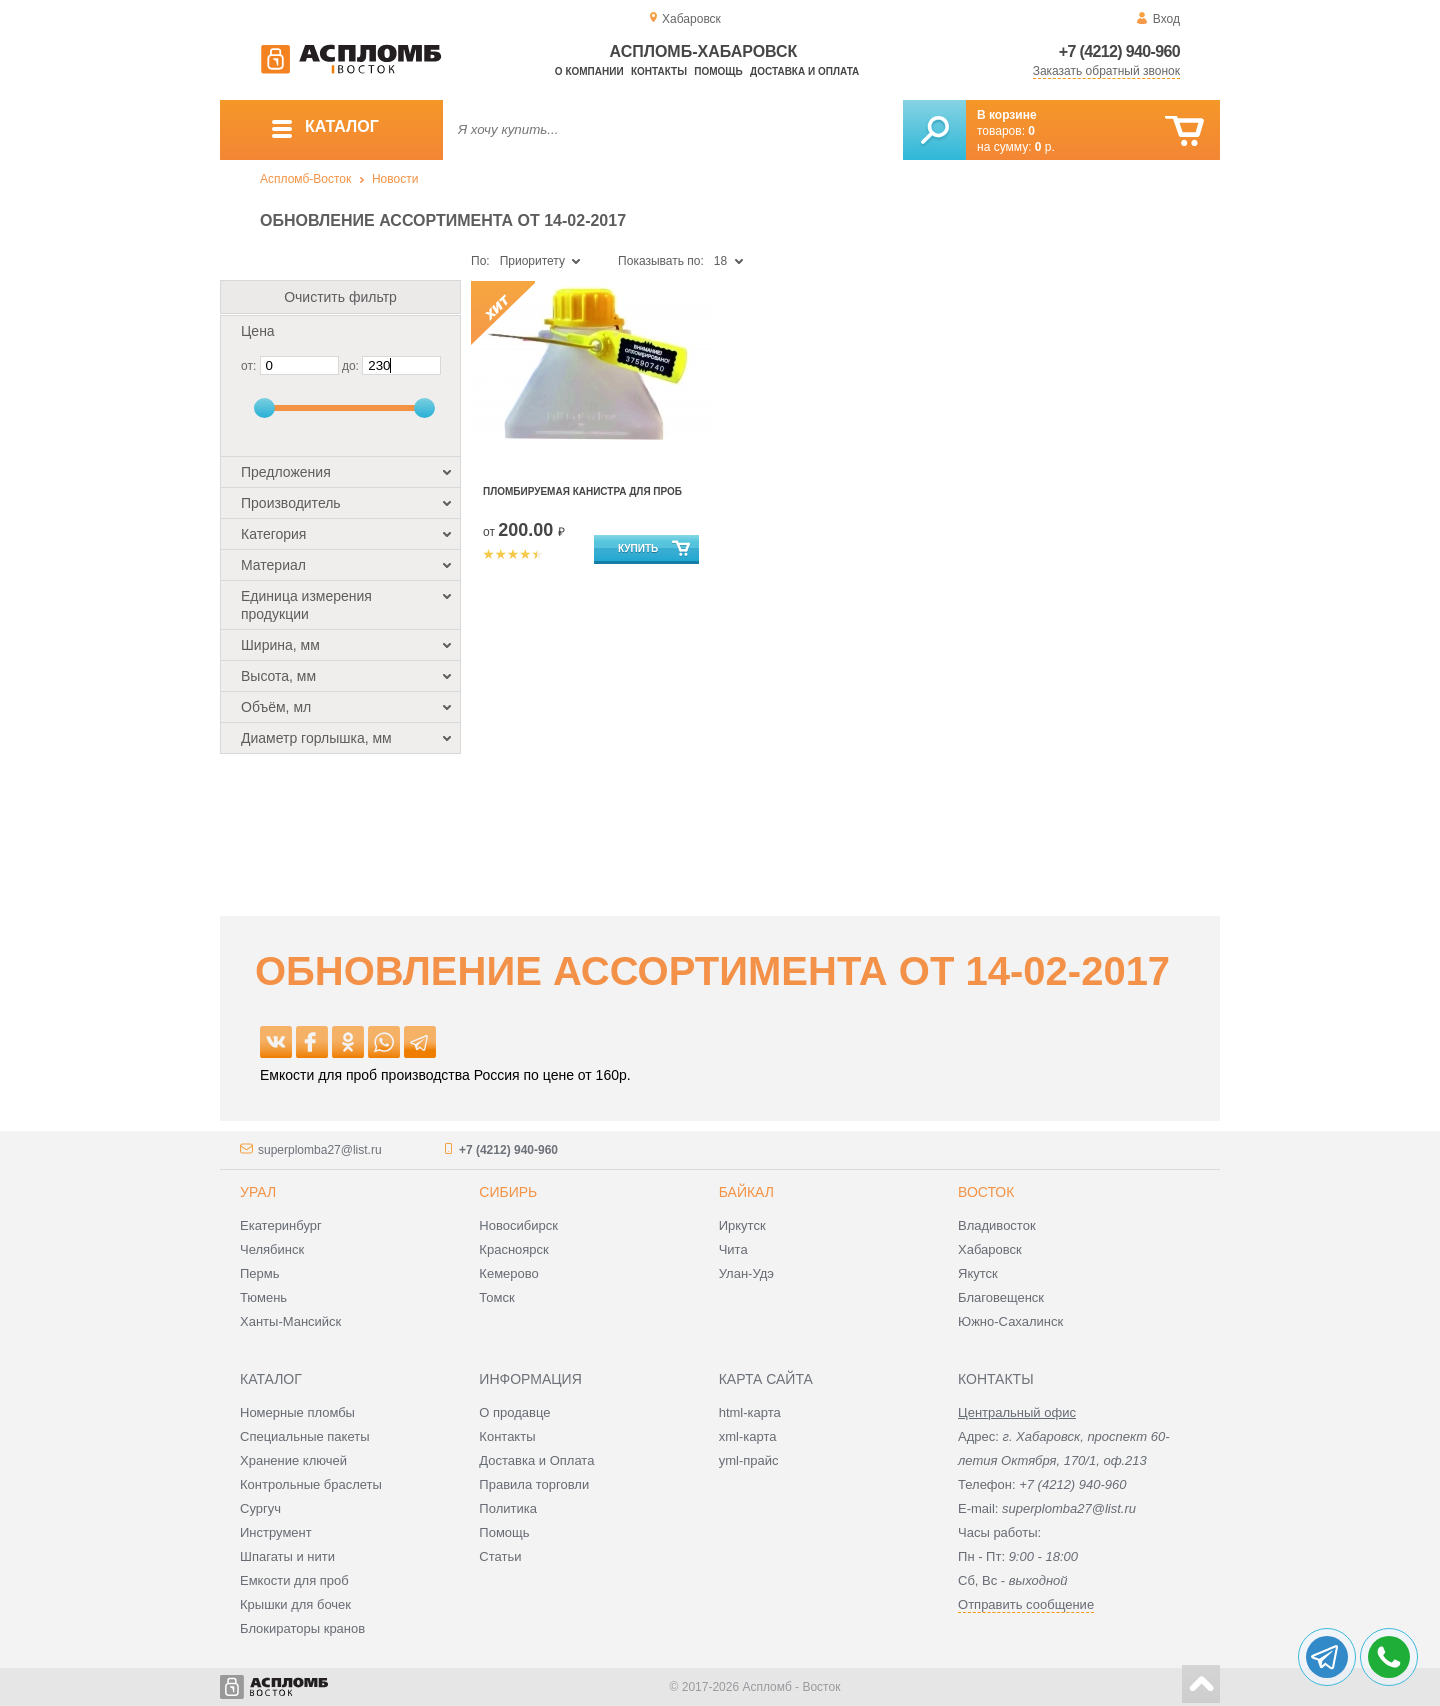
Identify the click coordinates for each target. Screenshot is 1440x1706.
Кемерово (508, 1273)
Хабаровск (990, 1249)
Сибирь (508, 1192)
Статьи (500, 1556)
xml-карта (748, 1436)
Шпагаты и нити (287, 1556)
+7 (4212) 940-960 (1119, 51)
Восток (986, 1192)
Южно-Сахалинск (1010, 1321)
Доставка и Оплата (536, 1460)
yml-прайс (749, 1460)
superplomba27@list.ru (320, 1150)
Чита (733, 1249)
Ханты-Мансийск (290, 1321)
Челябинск (272, 1249)
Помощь (718, 71)
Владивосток (997, 1225)
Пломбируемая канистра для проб (582, 491)
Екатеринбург (281, 1225)
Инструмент (276, 1532)
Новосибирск (518, 1225)
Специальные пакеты (305, 1436)
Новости (395, 179)
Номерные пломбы (297, 1412)
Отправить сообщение (1026, 1604)
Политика (508, 1508)
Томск (496, 1297)
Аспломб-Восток (305, 179)
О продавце (514, 1412)
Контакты (659, 71)
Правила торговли (534, 1484)
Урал (258, 1192)
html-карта (750, 1412)
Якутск (978, 1273)
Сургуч (260, 1508)
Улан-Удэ (746, 1273)
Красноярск (513, 1249)
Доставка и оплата (804, 71)
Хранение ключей (293, 1460)
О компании (589, 71)
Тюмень (263, 1297)
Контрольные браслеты (311, 1484)
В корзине (1007, 115)
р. (1045, 147)
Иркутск (742, 1225)
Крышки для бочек (295, 1604)
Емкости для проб (294, 1580)
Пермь (260, 1273)
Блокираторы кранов (302, 1628)
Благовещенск (1001, 1297)
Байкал (746, 1192)
